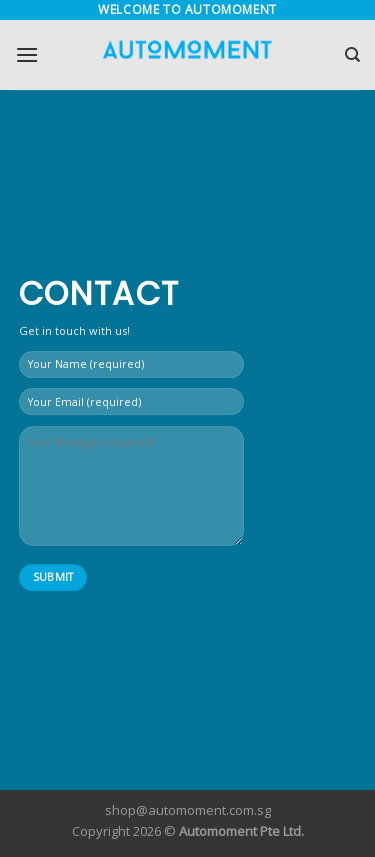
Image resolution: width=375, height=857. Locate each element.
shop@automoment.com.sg (188, 810)
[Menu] (27, 54)
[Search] (352, 55)
